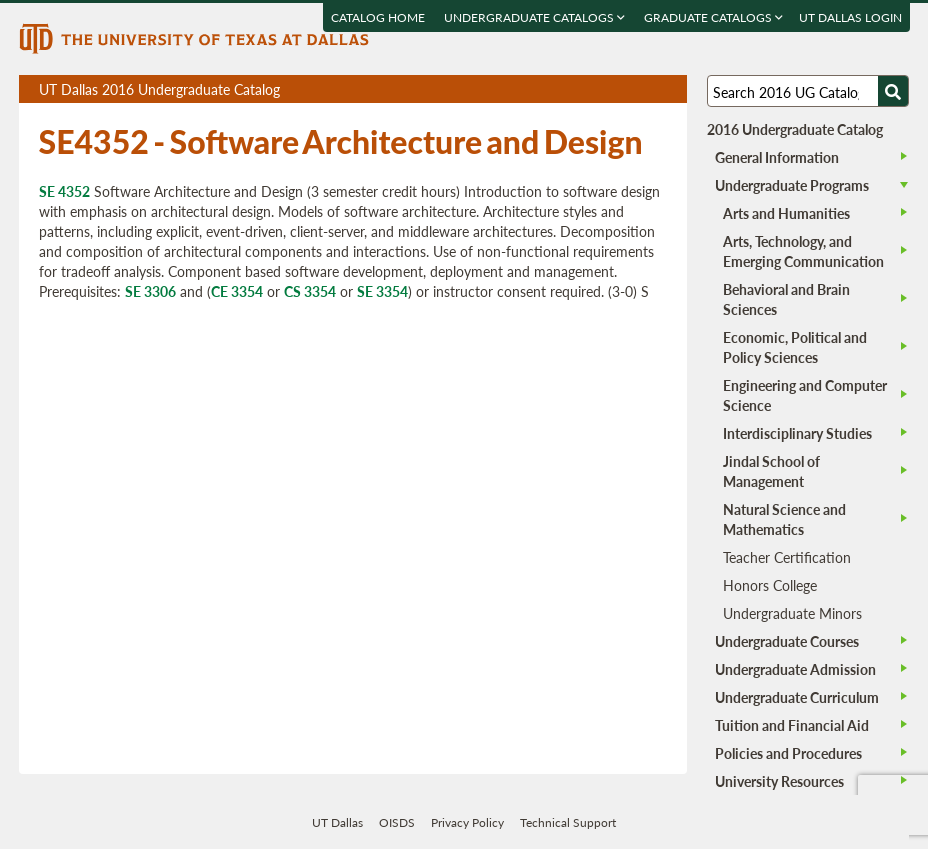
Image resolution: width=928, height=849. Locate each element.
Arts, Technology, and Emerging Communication (803, 251)
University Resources (779, 781)
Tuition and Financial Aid (792, 725)
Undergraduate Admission (795, 669)
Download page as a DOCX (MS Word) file (622, 89)
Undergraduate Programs (792, 185)
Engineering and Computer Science (805, 395)
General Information (777, 157)
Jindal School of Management (771, 471)
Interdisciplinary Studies (797, 433)
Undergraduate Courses (787, 641)
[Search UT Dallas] (808, 91)
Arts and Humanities (786, 213)
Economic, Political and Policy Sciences (795, 347)
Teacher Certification (787, 557)
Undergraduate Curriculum (797, 697)
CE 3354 (237, 291)
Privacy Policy (467, 822)
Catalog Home (377, 17)
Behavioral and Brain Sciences (786, 299)
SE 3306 (150, 291)
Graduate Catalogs (712, 17)
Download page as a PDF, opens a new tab (599, 89)
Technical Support (568, 822)
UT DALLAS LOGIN (849, 17)
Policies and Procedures (788, 753)
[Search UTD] (893, 91)
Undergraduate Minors (792, 613)
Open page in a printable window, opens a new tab (645, 89)
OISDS (397, 822)
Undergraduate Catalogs (533, 17)
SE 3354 (382, 291)
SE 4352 (64, 191)
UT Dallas (337, 822)
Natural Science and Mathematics (784, 519)
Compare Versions (668, 89)
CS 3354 (310, 291)
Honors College (770, 585)
